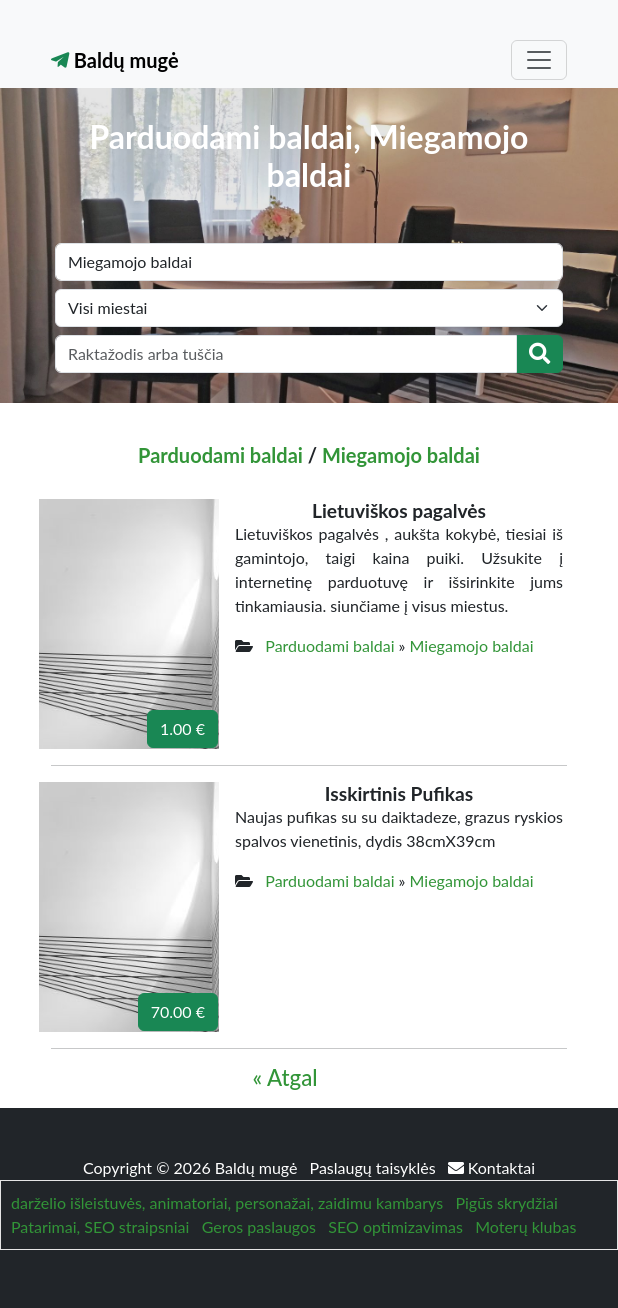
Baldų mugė (115, 60)
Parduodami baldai (220, 455)
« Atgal (284, 1077)
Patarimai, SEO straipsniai (100, 1226)
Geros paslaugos (259, 1226)
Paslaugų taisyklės (375, 1167)
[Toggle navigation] (539, 60)
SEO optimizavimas (395, 1226)
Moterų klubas (525, 1226)
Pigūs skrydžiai (506, 1202)
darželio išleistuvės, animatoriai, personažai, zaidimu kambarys (227, 1202)
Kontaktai (491, 1167)
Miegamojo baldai (401, 455)
